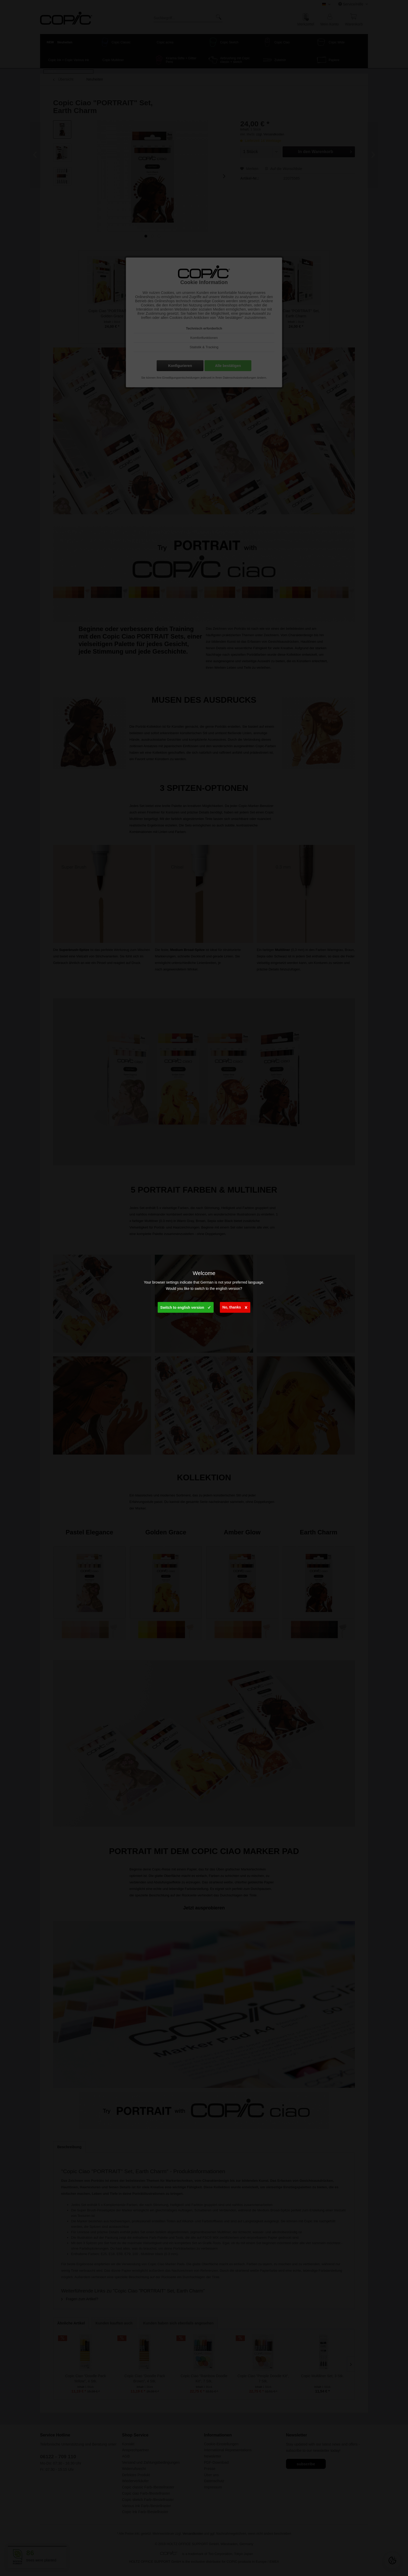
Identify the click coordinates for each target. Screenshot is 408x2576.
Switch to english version (185, 1306)
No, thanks (234, 1306)
